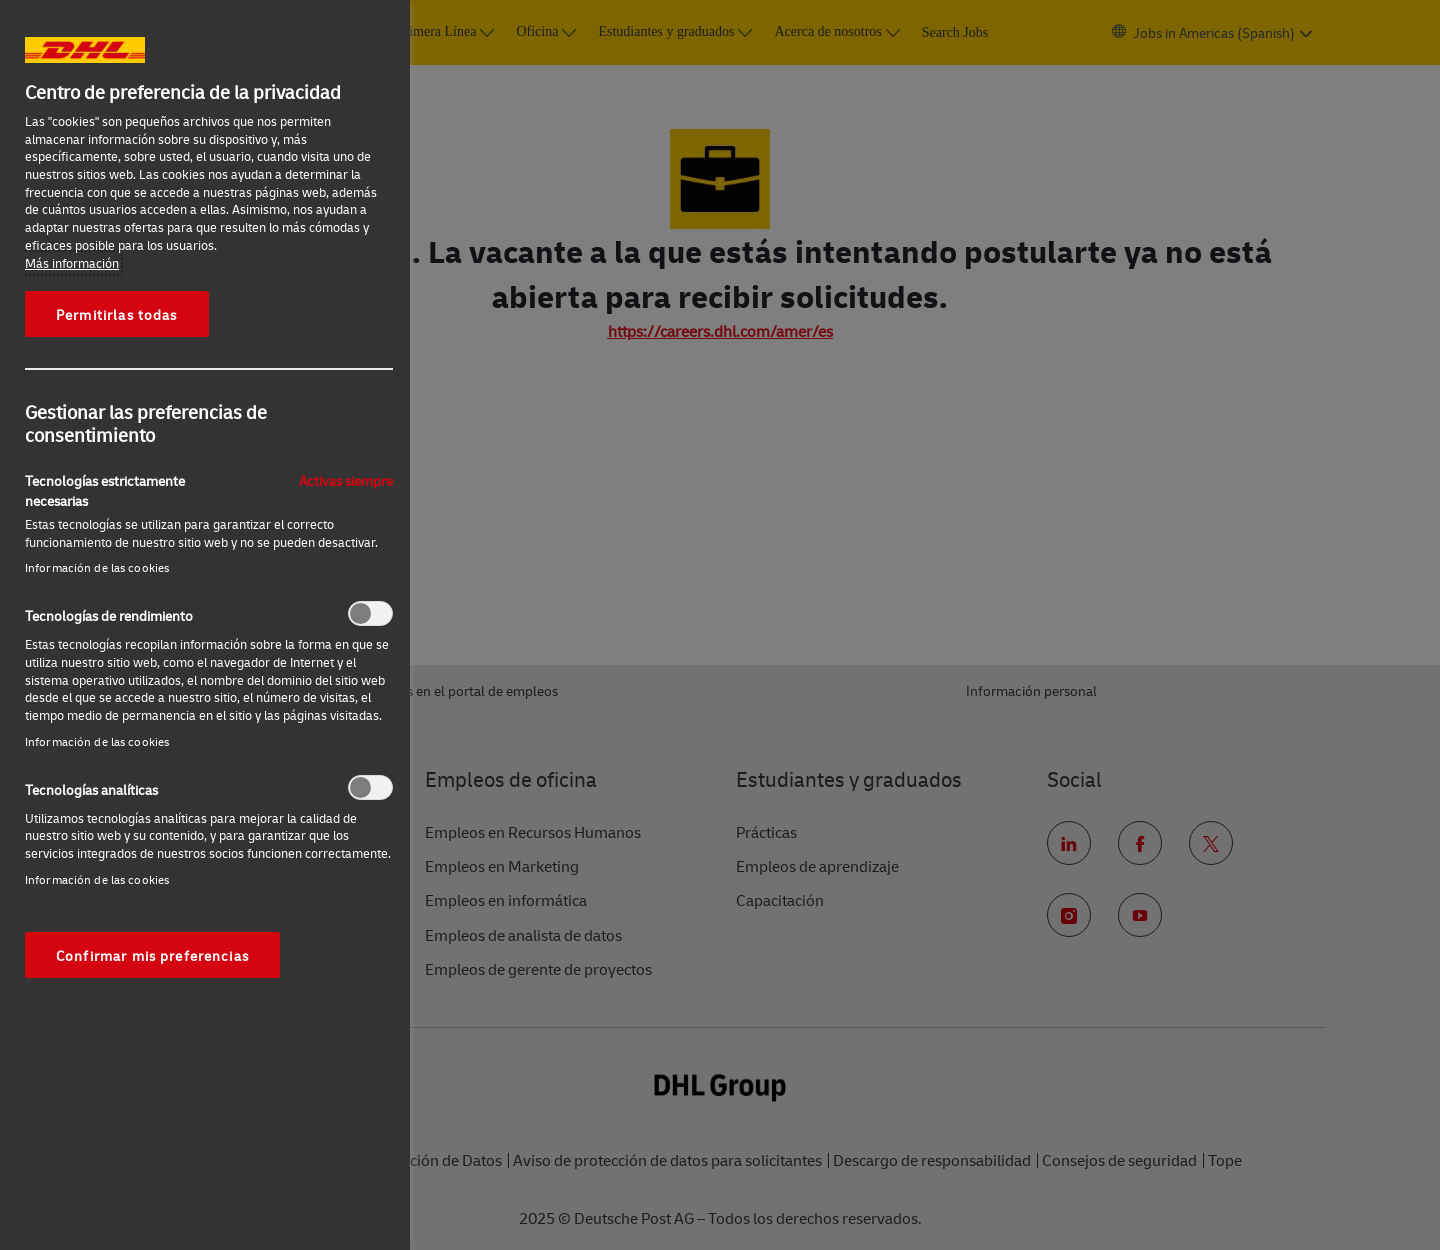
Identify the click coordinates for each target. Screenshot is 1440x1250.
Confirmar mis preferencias (152, 955)
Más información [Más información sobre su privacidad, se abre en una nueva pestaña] (72, 263)
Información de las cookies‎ (97, 567)
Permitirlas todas (117, 314)
